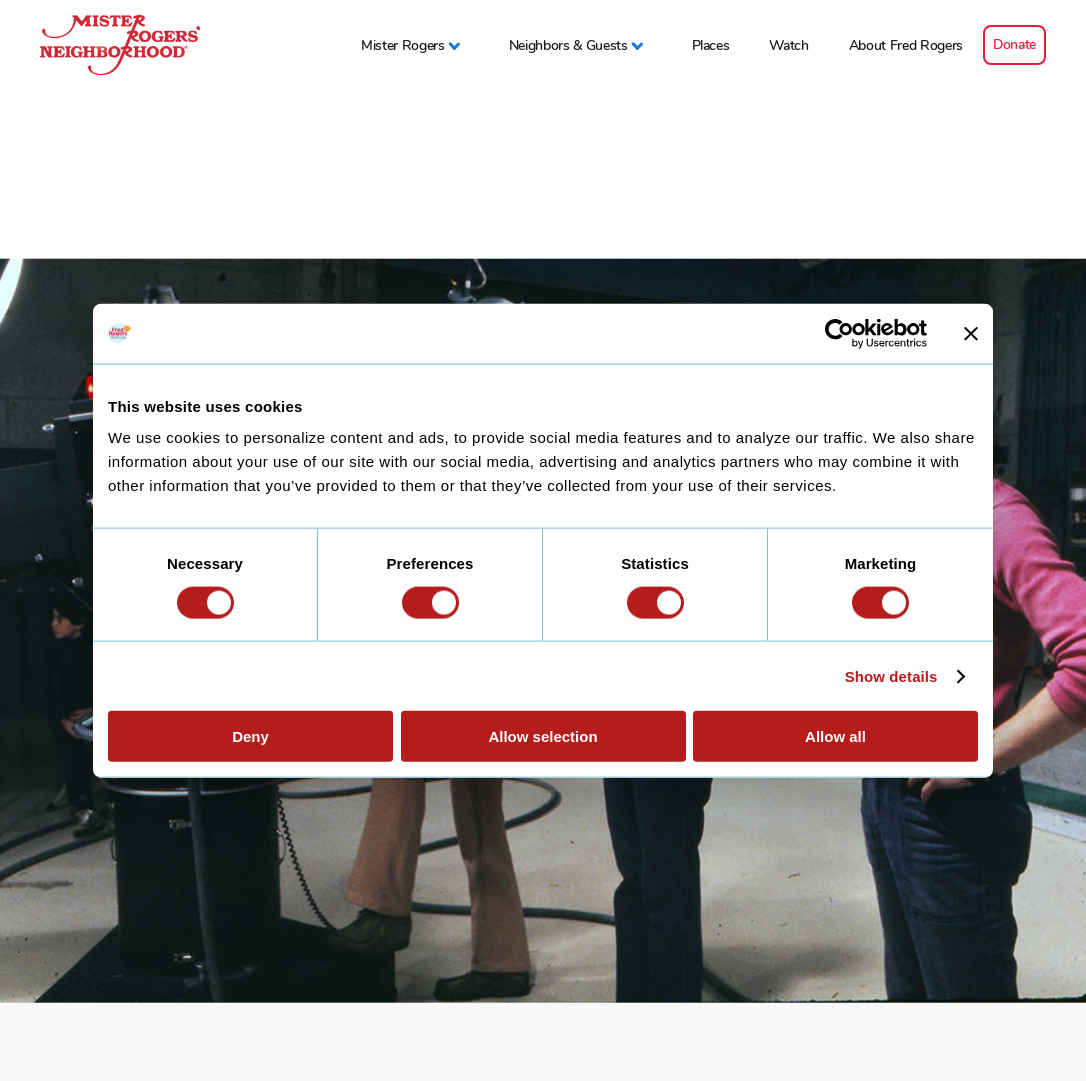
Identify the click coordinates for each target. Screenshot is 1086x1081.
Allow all (835, 736)
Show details (891, 675)
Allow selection (542, 736)
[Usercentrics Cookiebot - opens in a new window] (839, 333)
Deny (250, 736)
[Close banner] (971, 333)
